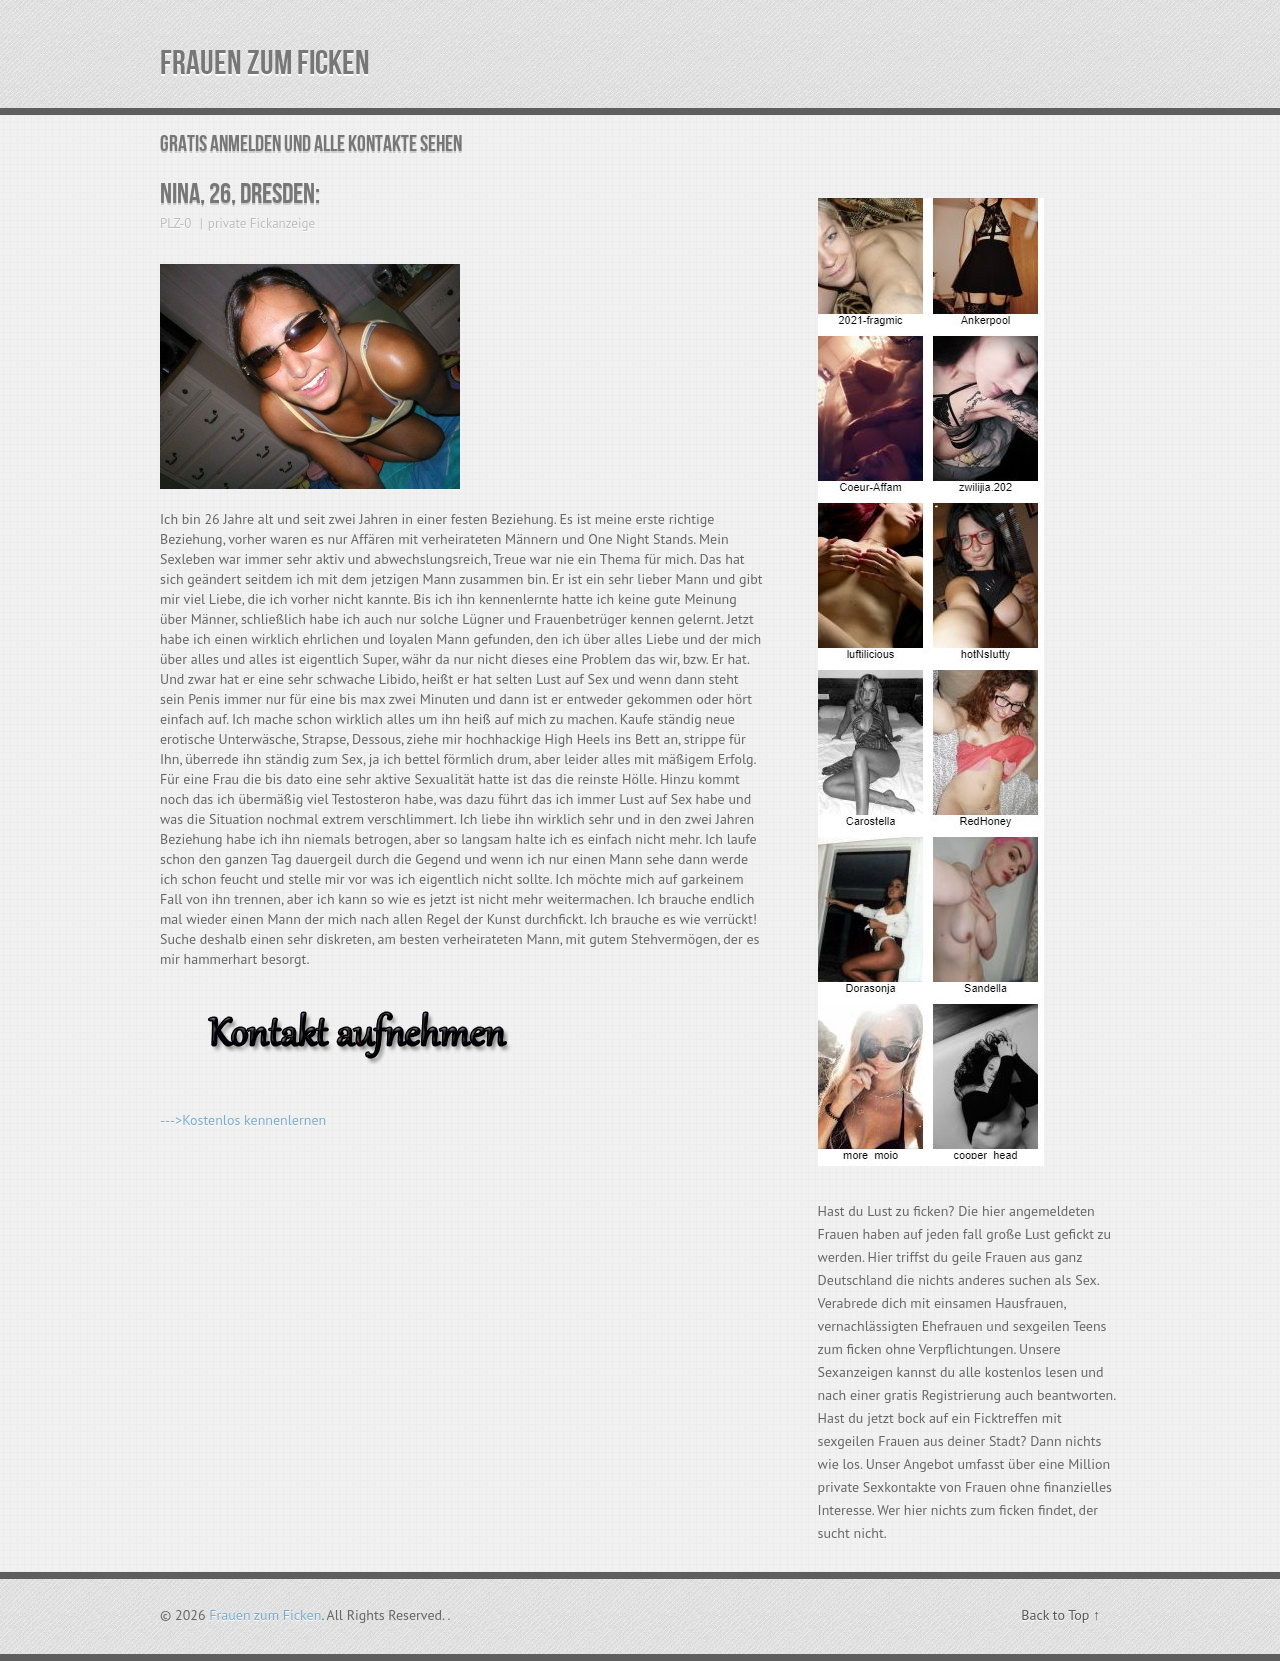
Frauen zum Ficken (265, 63)
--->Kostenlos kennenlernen (243, 1120)
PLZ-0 (175, 223)
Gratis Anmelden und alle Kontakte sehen (311, 144)
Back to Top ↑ (1060, 1615)
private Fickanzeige (261, 223)
